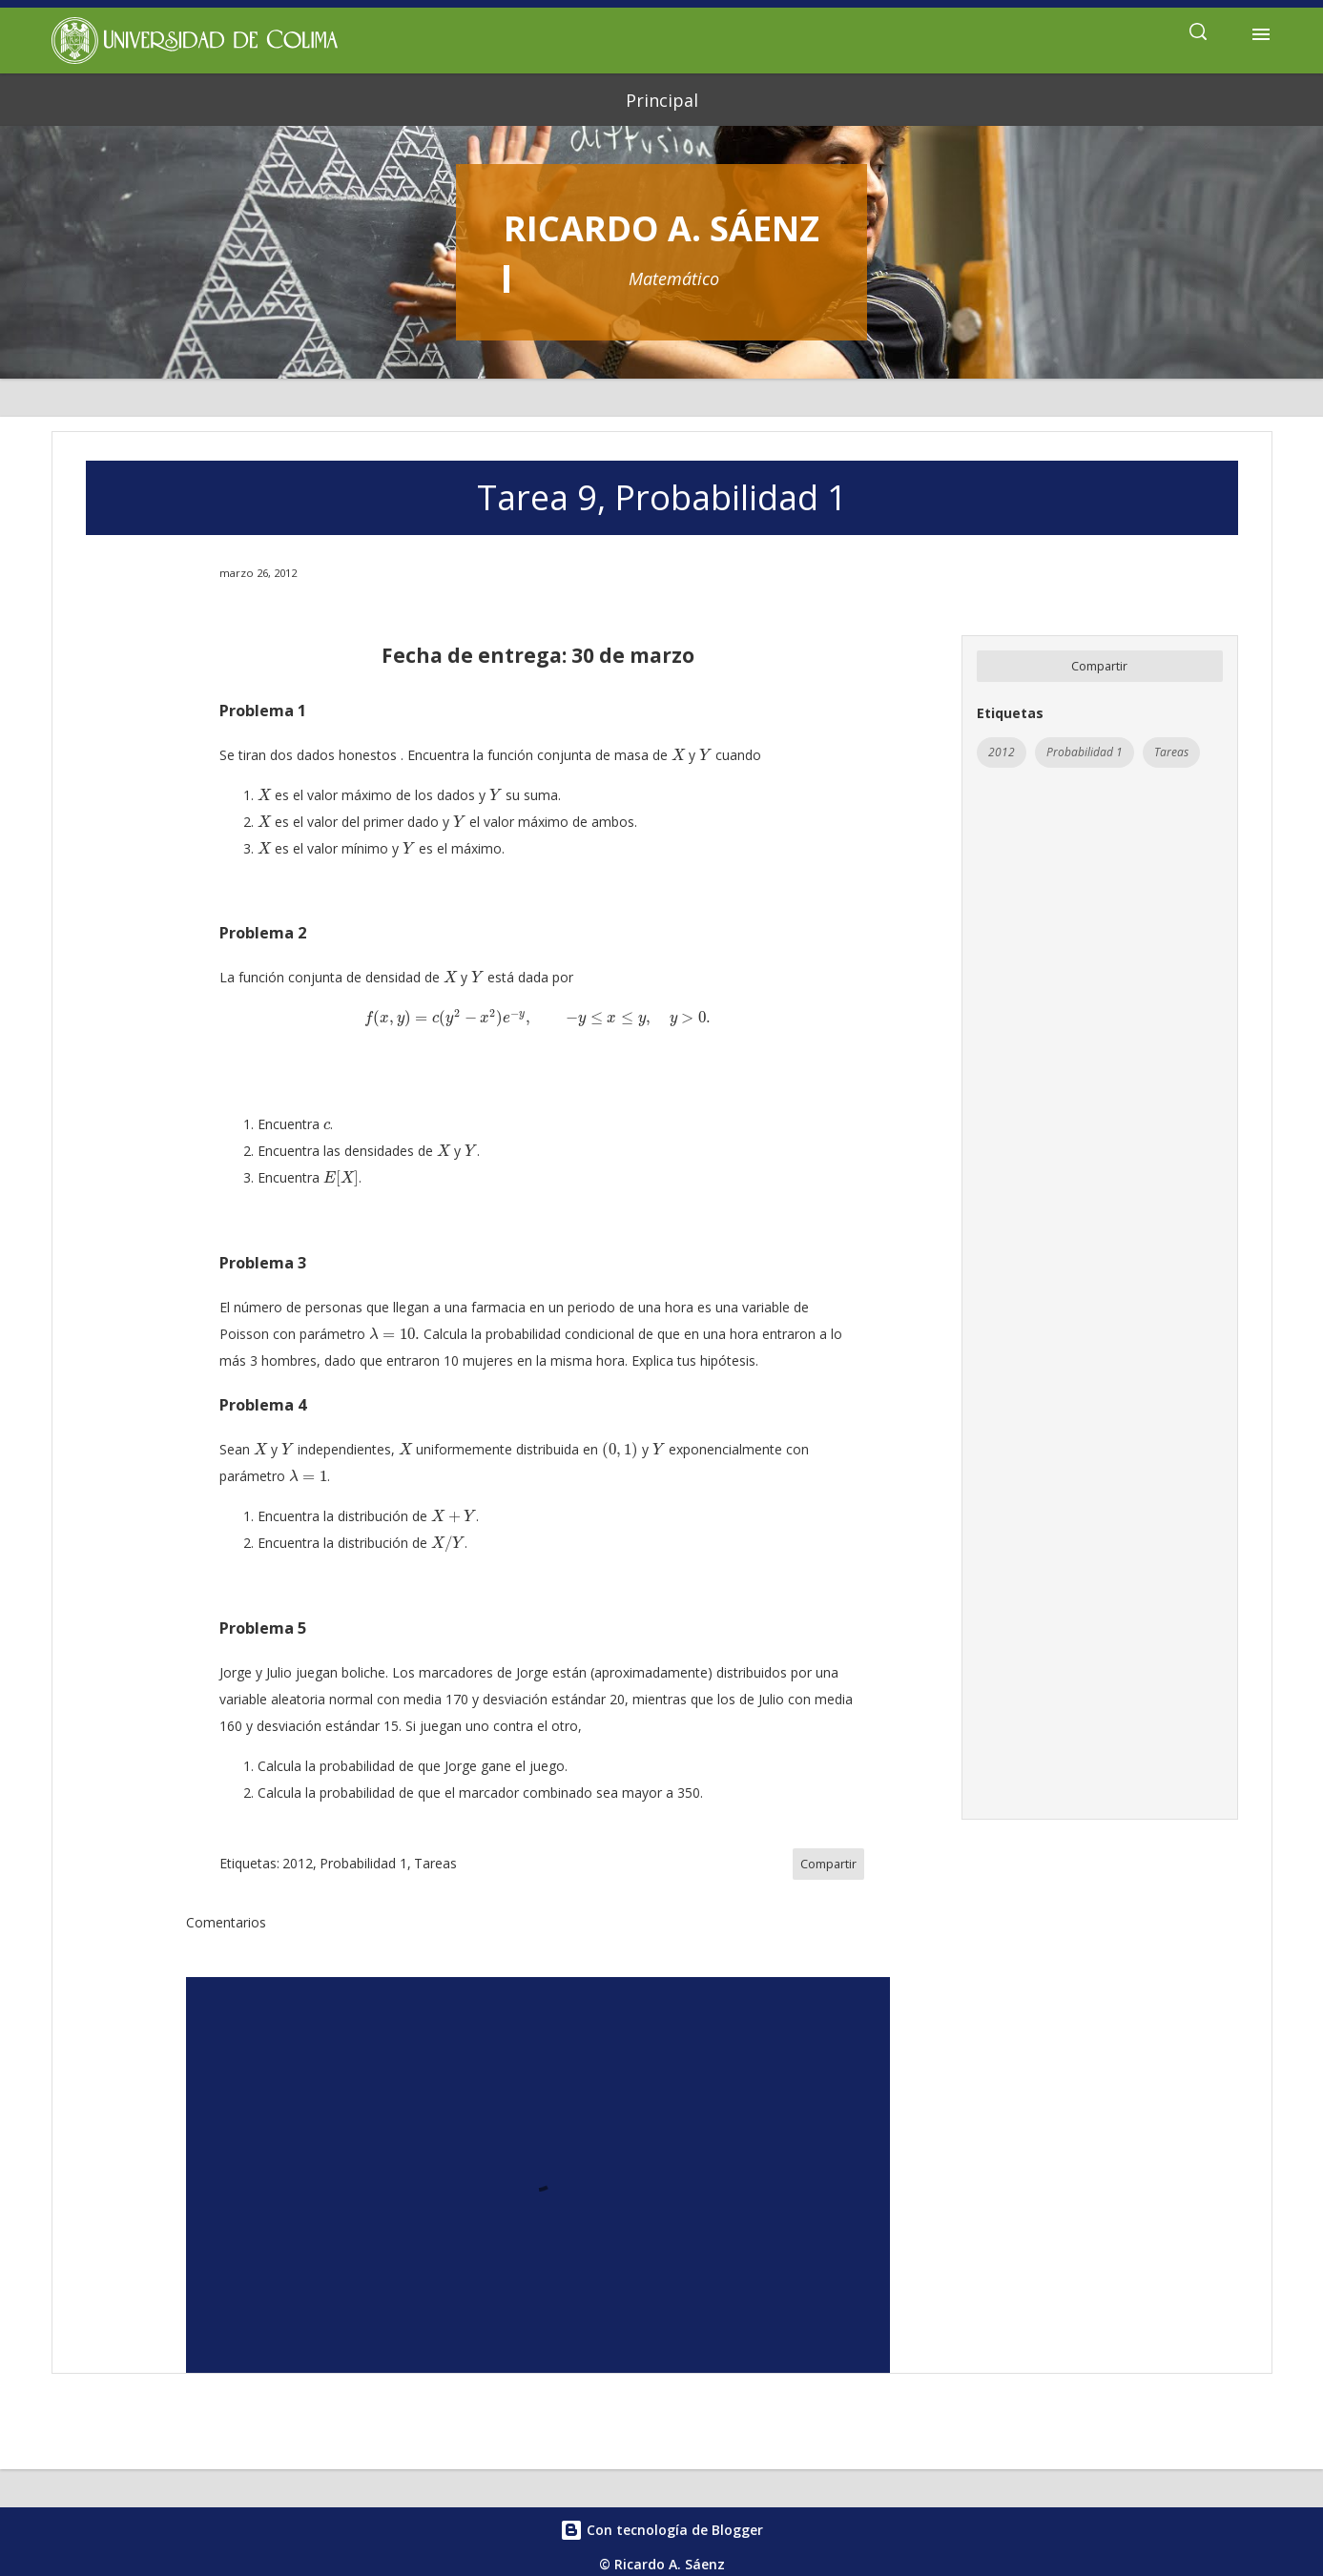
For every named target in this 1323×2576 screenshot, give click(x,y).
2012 (1001, 752)
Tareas (1171, 752)
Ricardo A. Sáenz (661, 228)
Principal (662, 100)
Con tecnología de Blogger (661, 2530)
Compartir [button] (1099, 666)
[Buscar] (1198, 34)
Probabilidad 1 (1084, 752)
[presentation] (678, 755)
